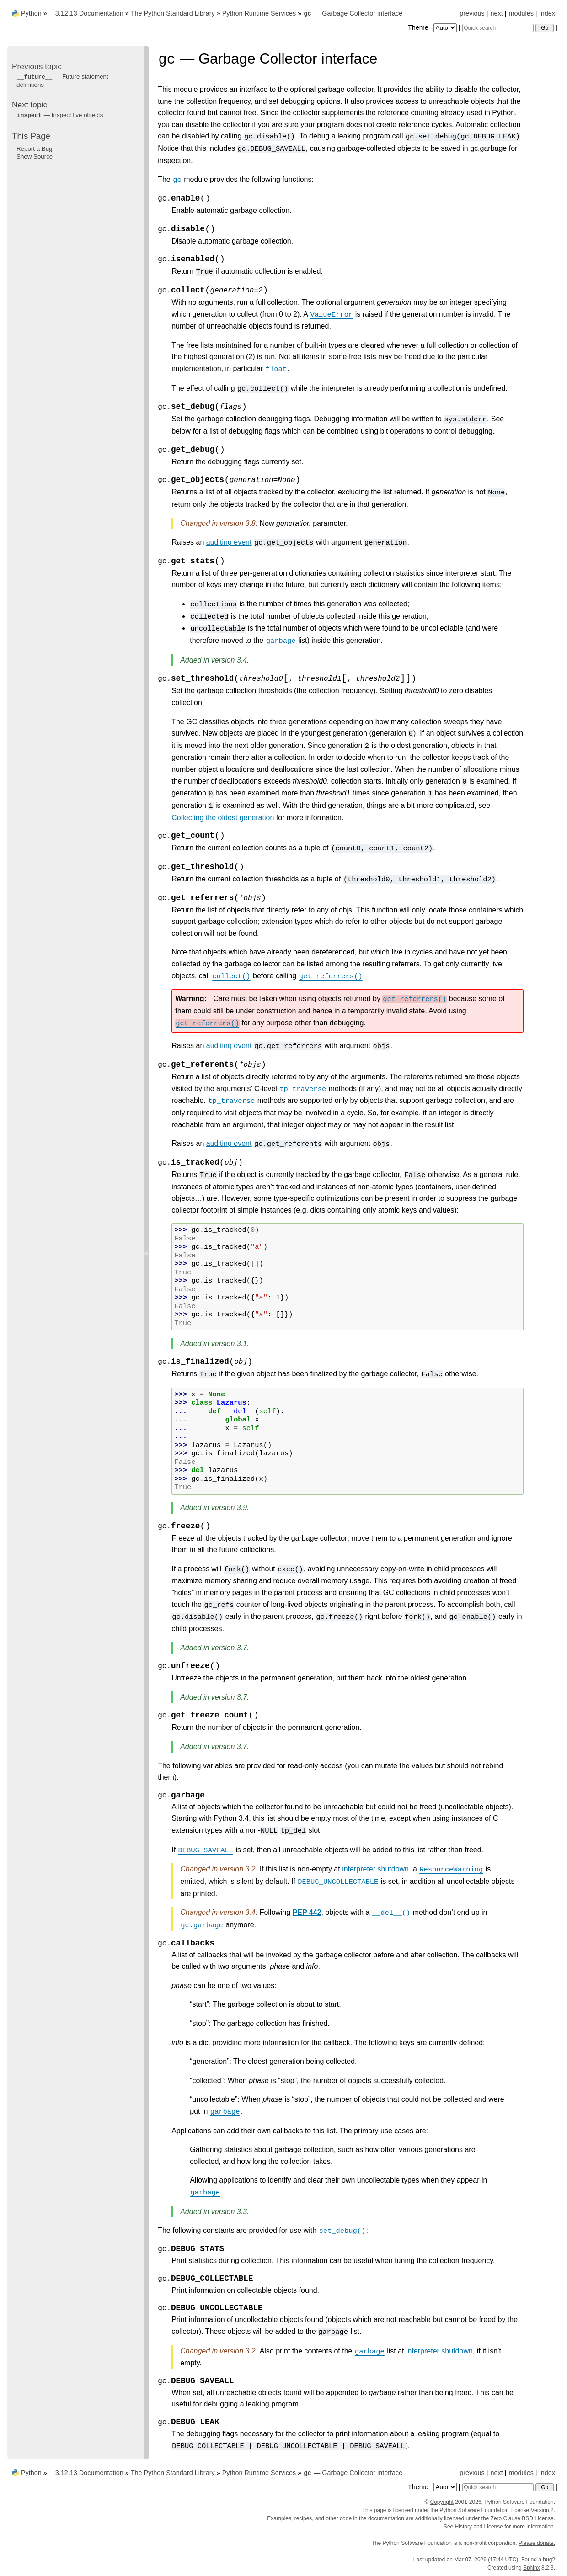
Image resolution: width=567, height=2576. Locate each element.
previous (472, 13)
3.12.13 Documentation (89, 13)
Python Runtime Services (259, 13)
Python (31, 13)
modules (520, 13)
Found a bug (536, 2559)
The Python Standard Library (173, 13)
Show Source (34, 156)
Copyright (441, 2502)
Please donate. (537, 2543)
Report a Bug (34, 148)
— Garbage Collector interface (352, 13)
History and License (479, 2526)
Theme (433, 27)
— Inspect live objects (59, 114)
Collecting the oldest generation (222, 818)
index (547, 13)
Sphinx (531, 2568)
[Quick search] (498, 28)
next (496, 13)
